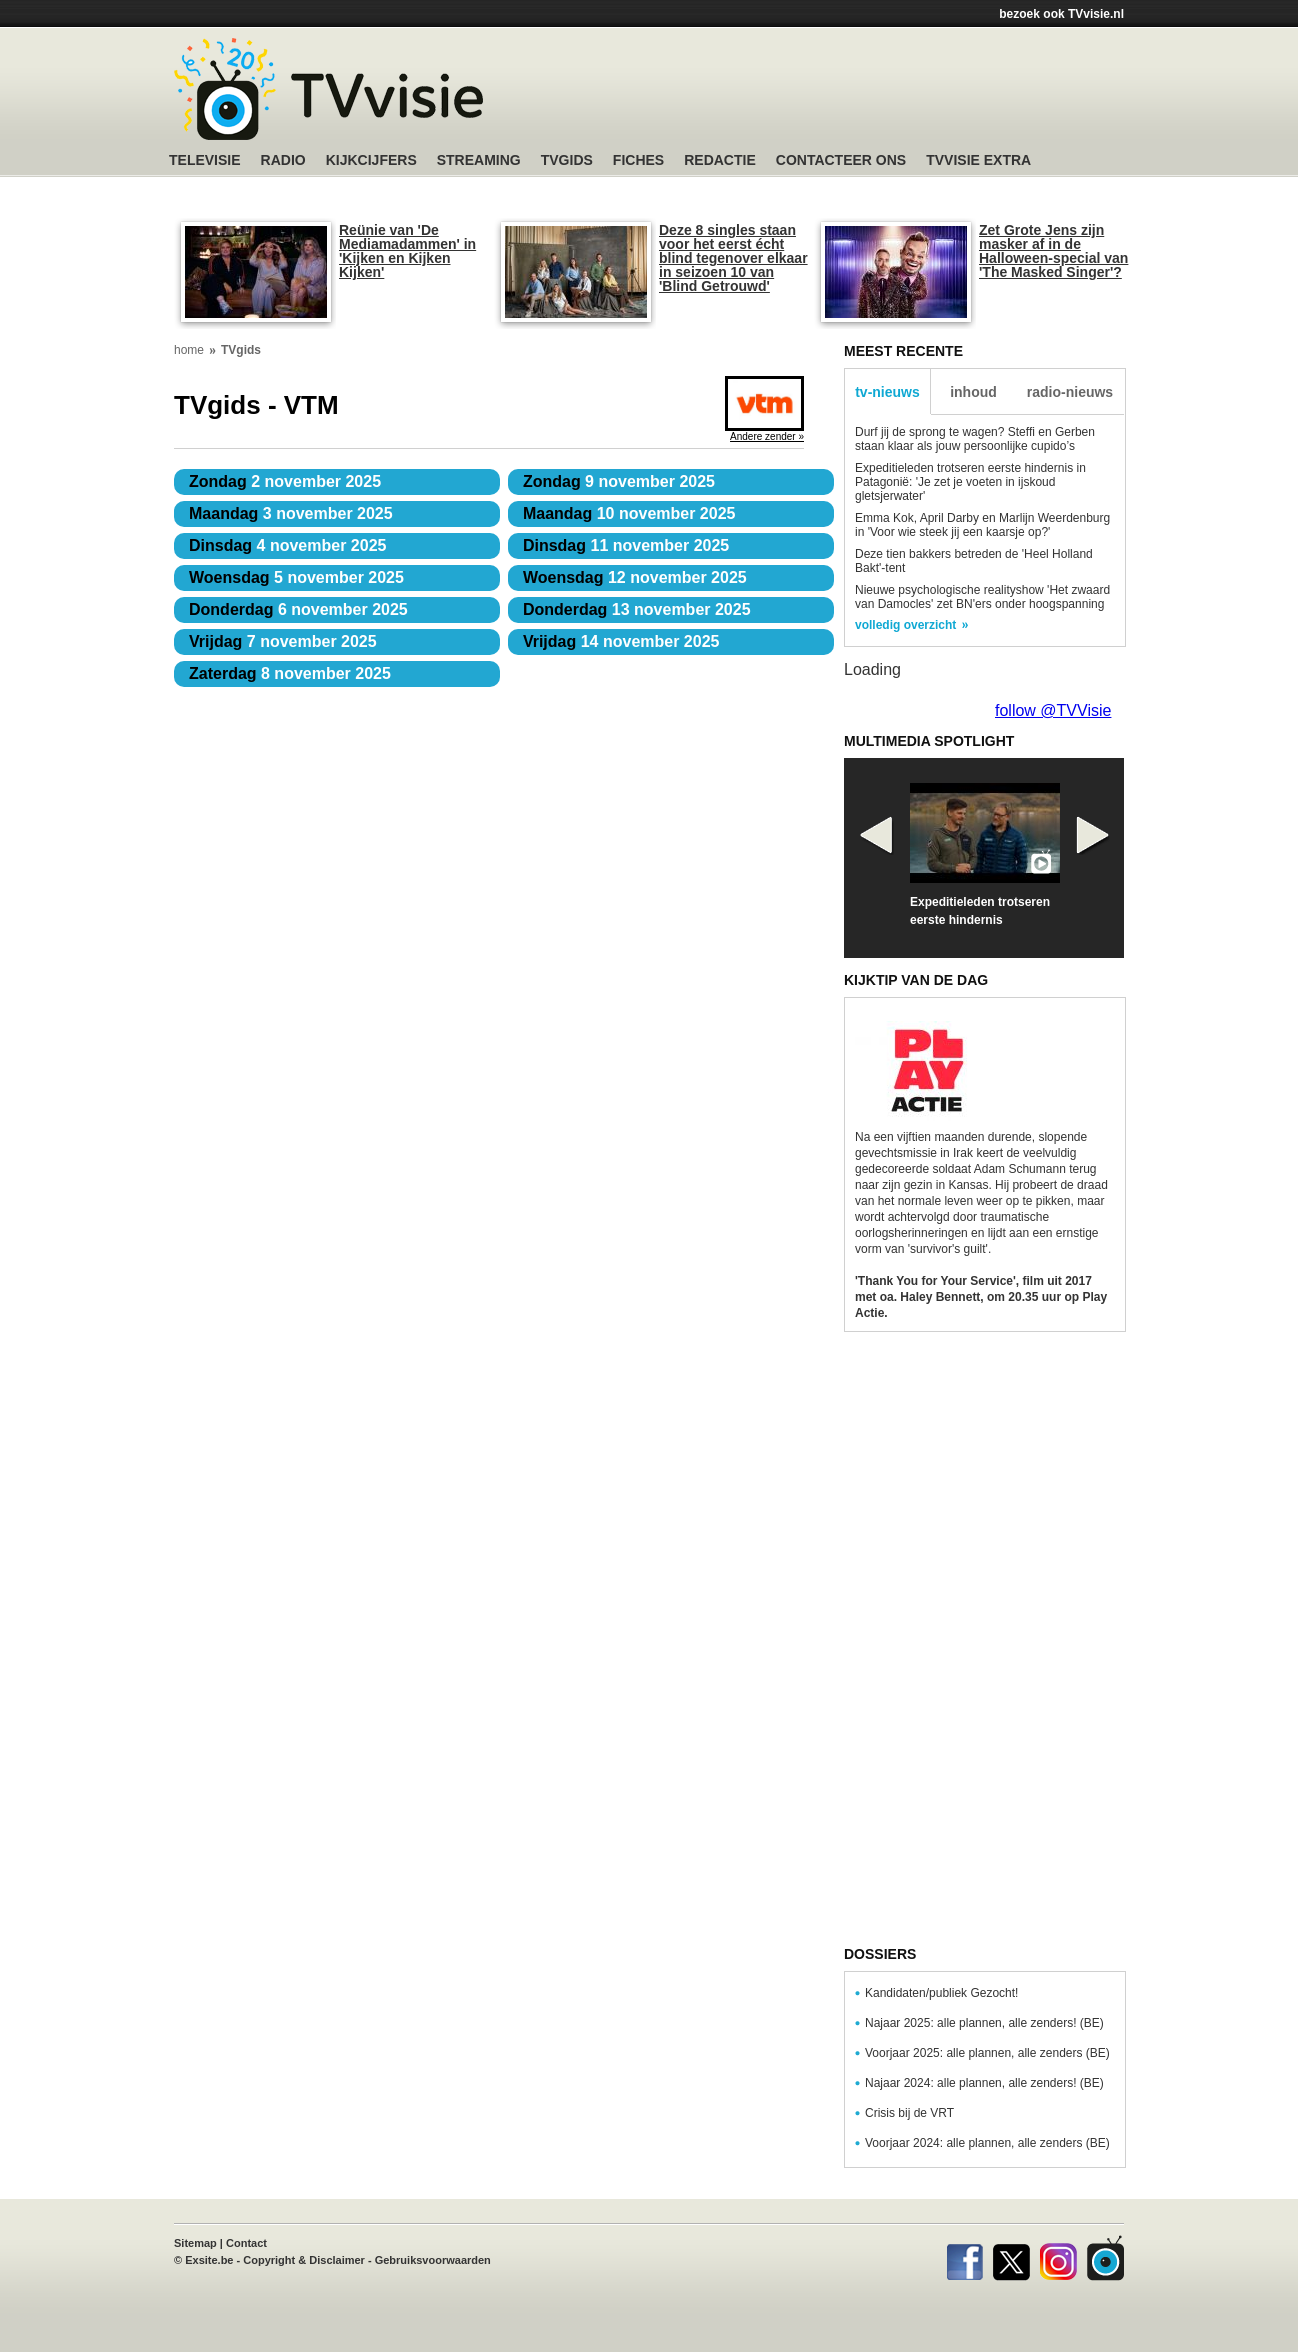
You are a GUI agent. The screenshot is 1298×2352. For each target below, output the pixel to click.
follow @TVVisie (1053, 710)
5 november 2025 (296, 577)
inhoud (973, 392)
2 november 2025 (285, 481)
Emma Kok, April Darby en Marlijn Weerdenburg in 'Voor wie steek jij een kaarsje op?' (982, 525)
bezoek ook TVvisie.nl (1061, 14)
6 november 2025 (298, 609)
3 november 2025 (291, 513)
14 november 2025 (621, 641)
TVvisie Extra (978, 160)
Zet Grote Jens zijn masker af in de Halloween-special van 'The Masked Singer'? (1053, 251)
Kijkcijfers (371, 160)
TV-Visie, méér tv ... (328, 89)
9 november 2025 (619, 481)
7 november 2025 (283, 641)
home (189, 350)
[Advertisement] (839, 95)
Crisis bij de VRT (909, 2113)
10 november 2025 (629, 513)
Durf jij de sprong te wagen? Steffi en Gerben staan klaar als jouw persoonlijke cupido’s (975, 439)
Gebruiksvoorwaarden (433, 2260)
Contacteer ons (841, 160)
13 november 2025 (637, 609)
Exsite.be (209, 2260)
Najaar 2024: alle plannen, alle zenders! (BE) (984, 2083)
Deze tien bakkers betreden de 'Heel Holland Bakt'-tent (974, 561)
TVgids (567, 160)
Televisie (205, 160)
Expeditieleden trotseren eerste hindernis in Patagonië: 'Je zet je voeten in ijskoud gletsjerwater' (970, 482)
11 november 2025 (626, 545)
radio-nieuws (1070, 392)
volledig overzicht (905, 625)
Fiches (638, 160)
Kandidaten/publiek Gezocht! (941, 1993)
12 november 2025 (635, 577)
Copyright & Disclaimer (304, 2260)
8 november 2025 (290, 673)
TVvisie (1105, 2258)
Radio (283, 160)
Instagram (1058, 2258)
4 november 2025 (287, 545)
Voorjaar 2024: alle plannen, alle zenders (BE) (987, 2143)
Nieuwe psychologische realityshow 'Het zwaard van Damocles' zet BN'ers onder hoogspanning (982, 597)
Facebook (964, 2258)
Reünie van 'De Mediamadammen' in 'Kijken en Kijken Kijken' (407, 251)
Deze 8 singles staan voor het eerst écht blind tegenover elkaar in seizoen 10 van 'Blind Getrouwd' (733, 258)
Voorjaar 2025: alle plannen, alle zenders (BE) (987, 2053)
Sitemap (195, 2243)
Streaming (479, 160)
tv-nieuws (887, 392)
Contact (246, 2243)
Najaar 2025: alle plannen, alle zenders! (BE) (984, 2023)
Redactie (720, 160)
